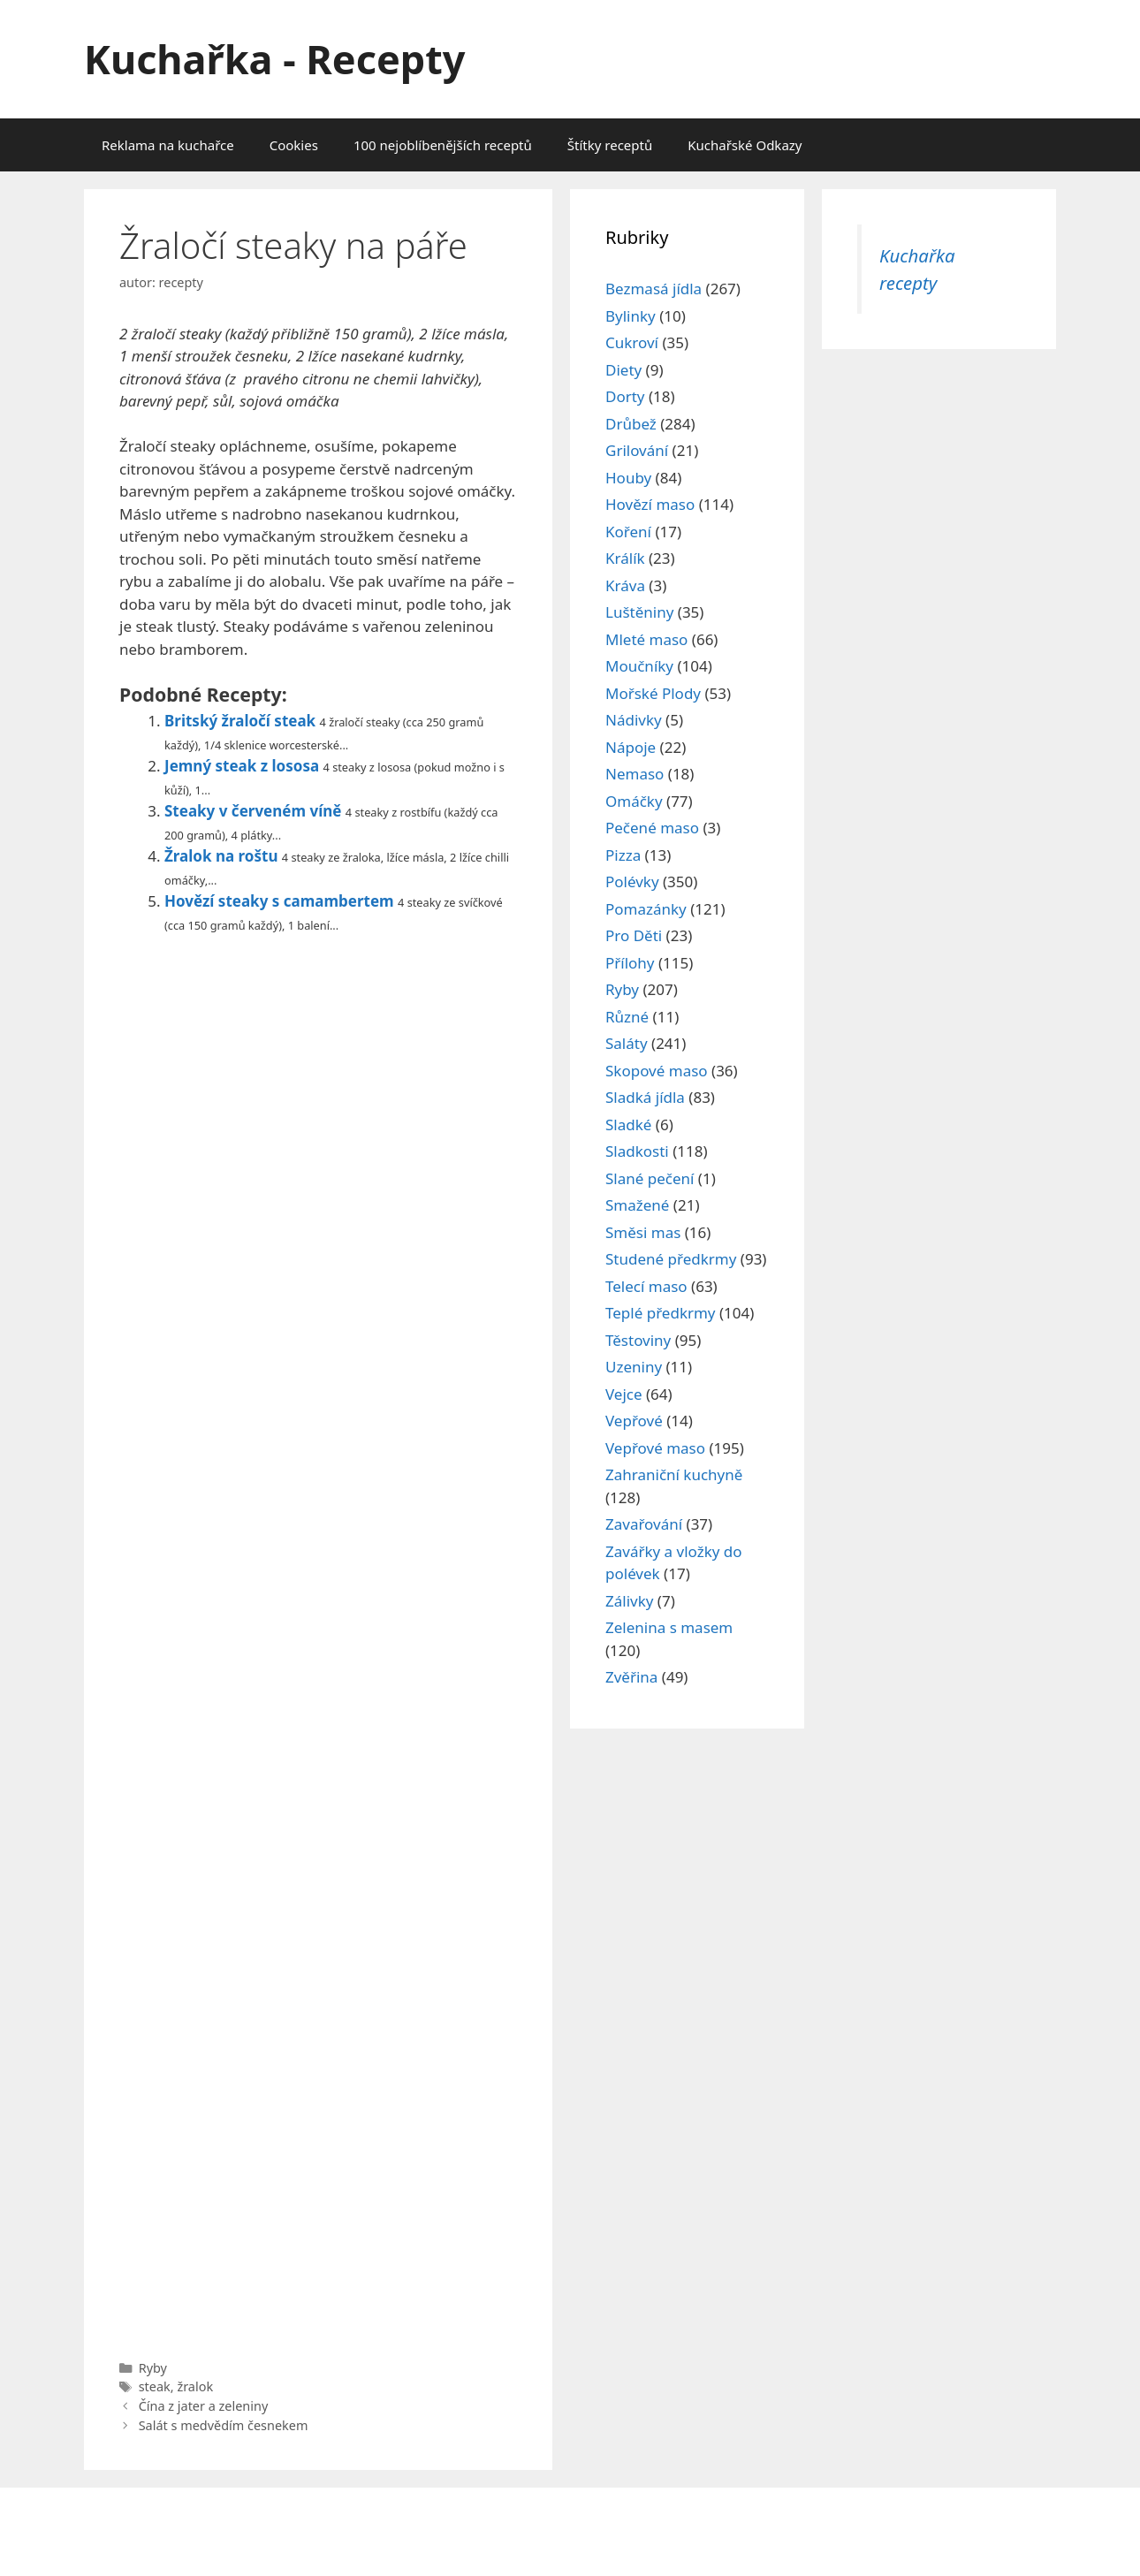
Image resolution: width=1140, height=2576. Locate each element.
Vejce (623, 1394)
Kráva (625, 585)
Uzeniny (633, 1366)
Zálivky (629, 1601)
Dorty (625, 396)
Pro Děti (633, 935)
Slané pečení (649, 1178)
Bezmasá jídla (653, 288)
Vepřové (634, 1420)
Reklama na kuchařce (168, 145)
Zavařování (643, 1524)
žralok (195, 2386)
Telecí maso (646, 1286)
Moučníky (639, 666)
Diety (623, 370)
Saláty (626, 1043)
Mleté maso (646, 639)
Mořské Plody (653, 693)
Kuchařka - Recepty (274, 59)
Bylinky (630, 316)
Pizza (623, 855)
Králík (625, 558)
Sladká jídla (645, 1097)
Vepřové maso (655, 1448)
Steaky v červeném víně (252, 811)
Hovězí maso (650, 504)
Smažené (637, 1205)
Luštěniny (639, 612)
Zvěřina (631, 1677)
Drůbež (631, 424)
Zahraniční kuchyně (673, 1474)
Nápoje (630, 747)
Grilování (636, 450)
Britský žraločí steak (239, 720)
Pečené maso (652, 827)
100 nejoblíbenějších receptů (442, 145)
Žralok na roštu (220, 856)
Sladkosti (637, 1151)
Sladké (628, 1124)
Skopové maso (656, 1070)
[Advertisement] (318, 1642)
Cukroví (631, 342)
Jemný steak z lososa (241, 766)
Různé (627, 1017)
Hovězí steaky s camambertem (279, 901)
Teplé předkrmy (660, 1313)
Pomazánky (646, 909)
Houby (628, 477)
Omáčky (634, 801)
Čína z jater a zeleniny (204, 2405)
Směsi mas (642, 1232)
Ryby (153, 2367)
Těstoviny (638, 1340)
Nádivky (633, 720)
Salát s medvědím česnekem (223, 2425)
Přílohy (630, 963)
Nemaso (634, 774)
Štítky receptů (609, 145)
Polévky (632, 881)
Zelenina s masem (669, 1627)
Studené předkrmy (670, 1259)
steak (155, 2386)
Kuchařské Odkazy (745, 145)
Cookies (294, 145)
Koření (628, 531)
